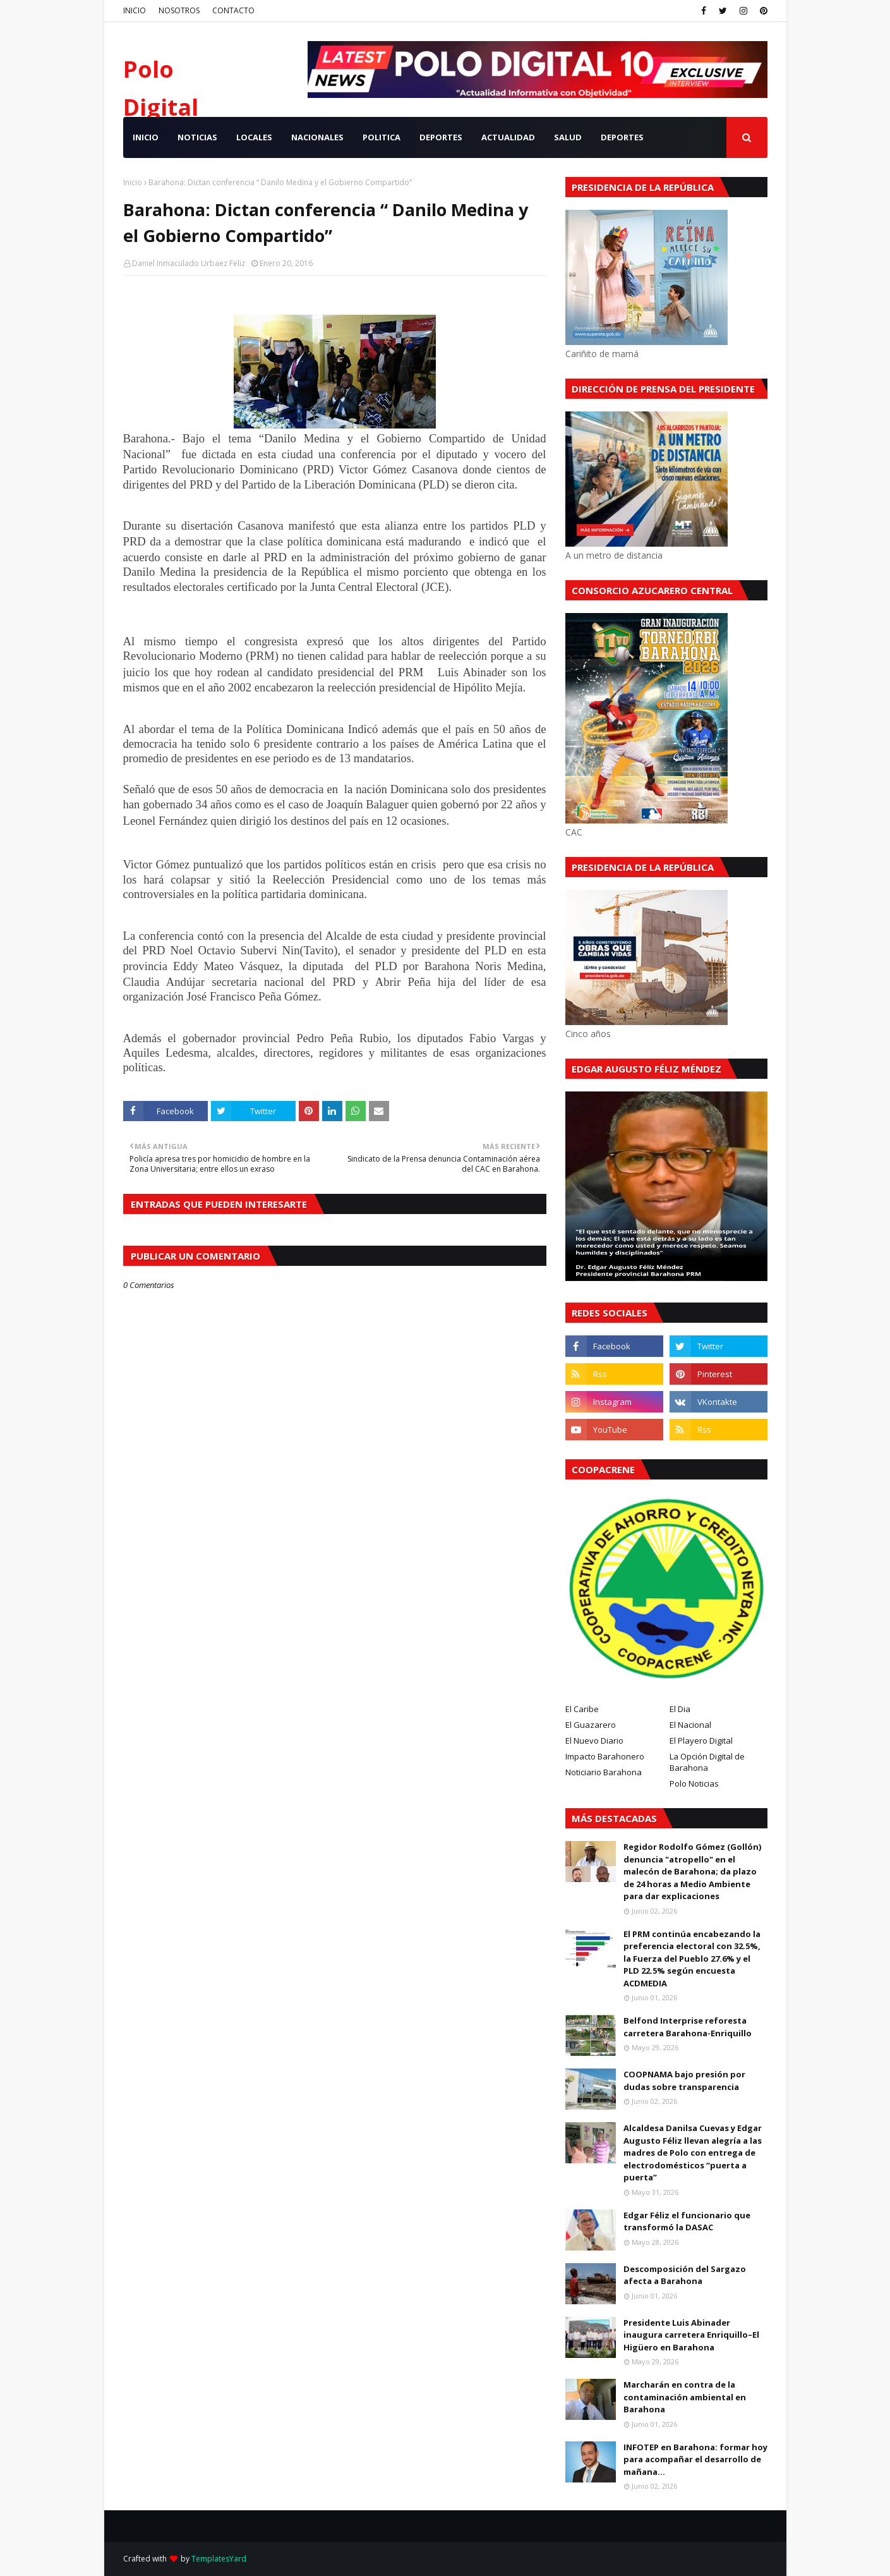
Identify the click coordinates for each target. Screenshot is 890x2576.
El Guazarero (590, 1724)
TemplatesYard (218, 2558)
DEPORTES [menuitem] (440, 137)
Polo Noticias (694, 1783)
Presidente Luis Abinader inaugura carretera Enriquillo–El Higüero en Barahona (691, 2335)
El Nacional (690, 1724)
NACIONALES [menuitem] (317, 137)
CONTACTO (233, 10)
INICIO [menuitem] (146, 137)
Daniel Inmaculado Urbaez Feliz (188, 263)
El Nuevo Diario (594, 1740)
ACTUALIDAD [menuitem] (508, 137)
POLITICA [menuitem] (381, 137)
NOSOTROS (179, 10)
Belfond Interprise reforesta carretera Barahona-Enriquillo (687, 2027)
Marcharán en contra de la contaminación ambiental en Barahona (684, 2397)
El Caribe (582, 1709)
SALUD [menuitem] (568, 137)
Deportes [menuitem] (622, 137)
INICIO (134, 10)
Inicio (132, 182)
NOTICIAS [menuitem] (197, 137)
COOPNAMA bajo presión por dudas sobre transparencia (684, 2081)
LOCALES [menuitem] (254, 137)
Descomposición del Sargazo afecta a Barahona (684, 2275)
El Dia (680, 1709)
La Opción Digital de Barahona (707, 1762)
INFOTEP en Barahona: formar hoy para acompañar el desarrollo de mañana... (695, 2459)
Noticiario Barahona (603, 1772)
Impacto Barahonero (604, 1756)
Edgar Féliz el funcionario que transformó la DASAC (686, 2221)
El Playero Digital (701, 1740)
